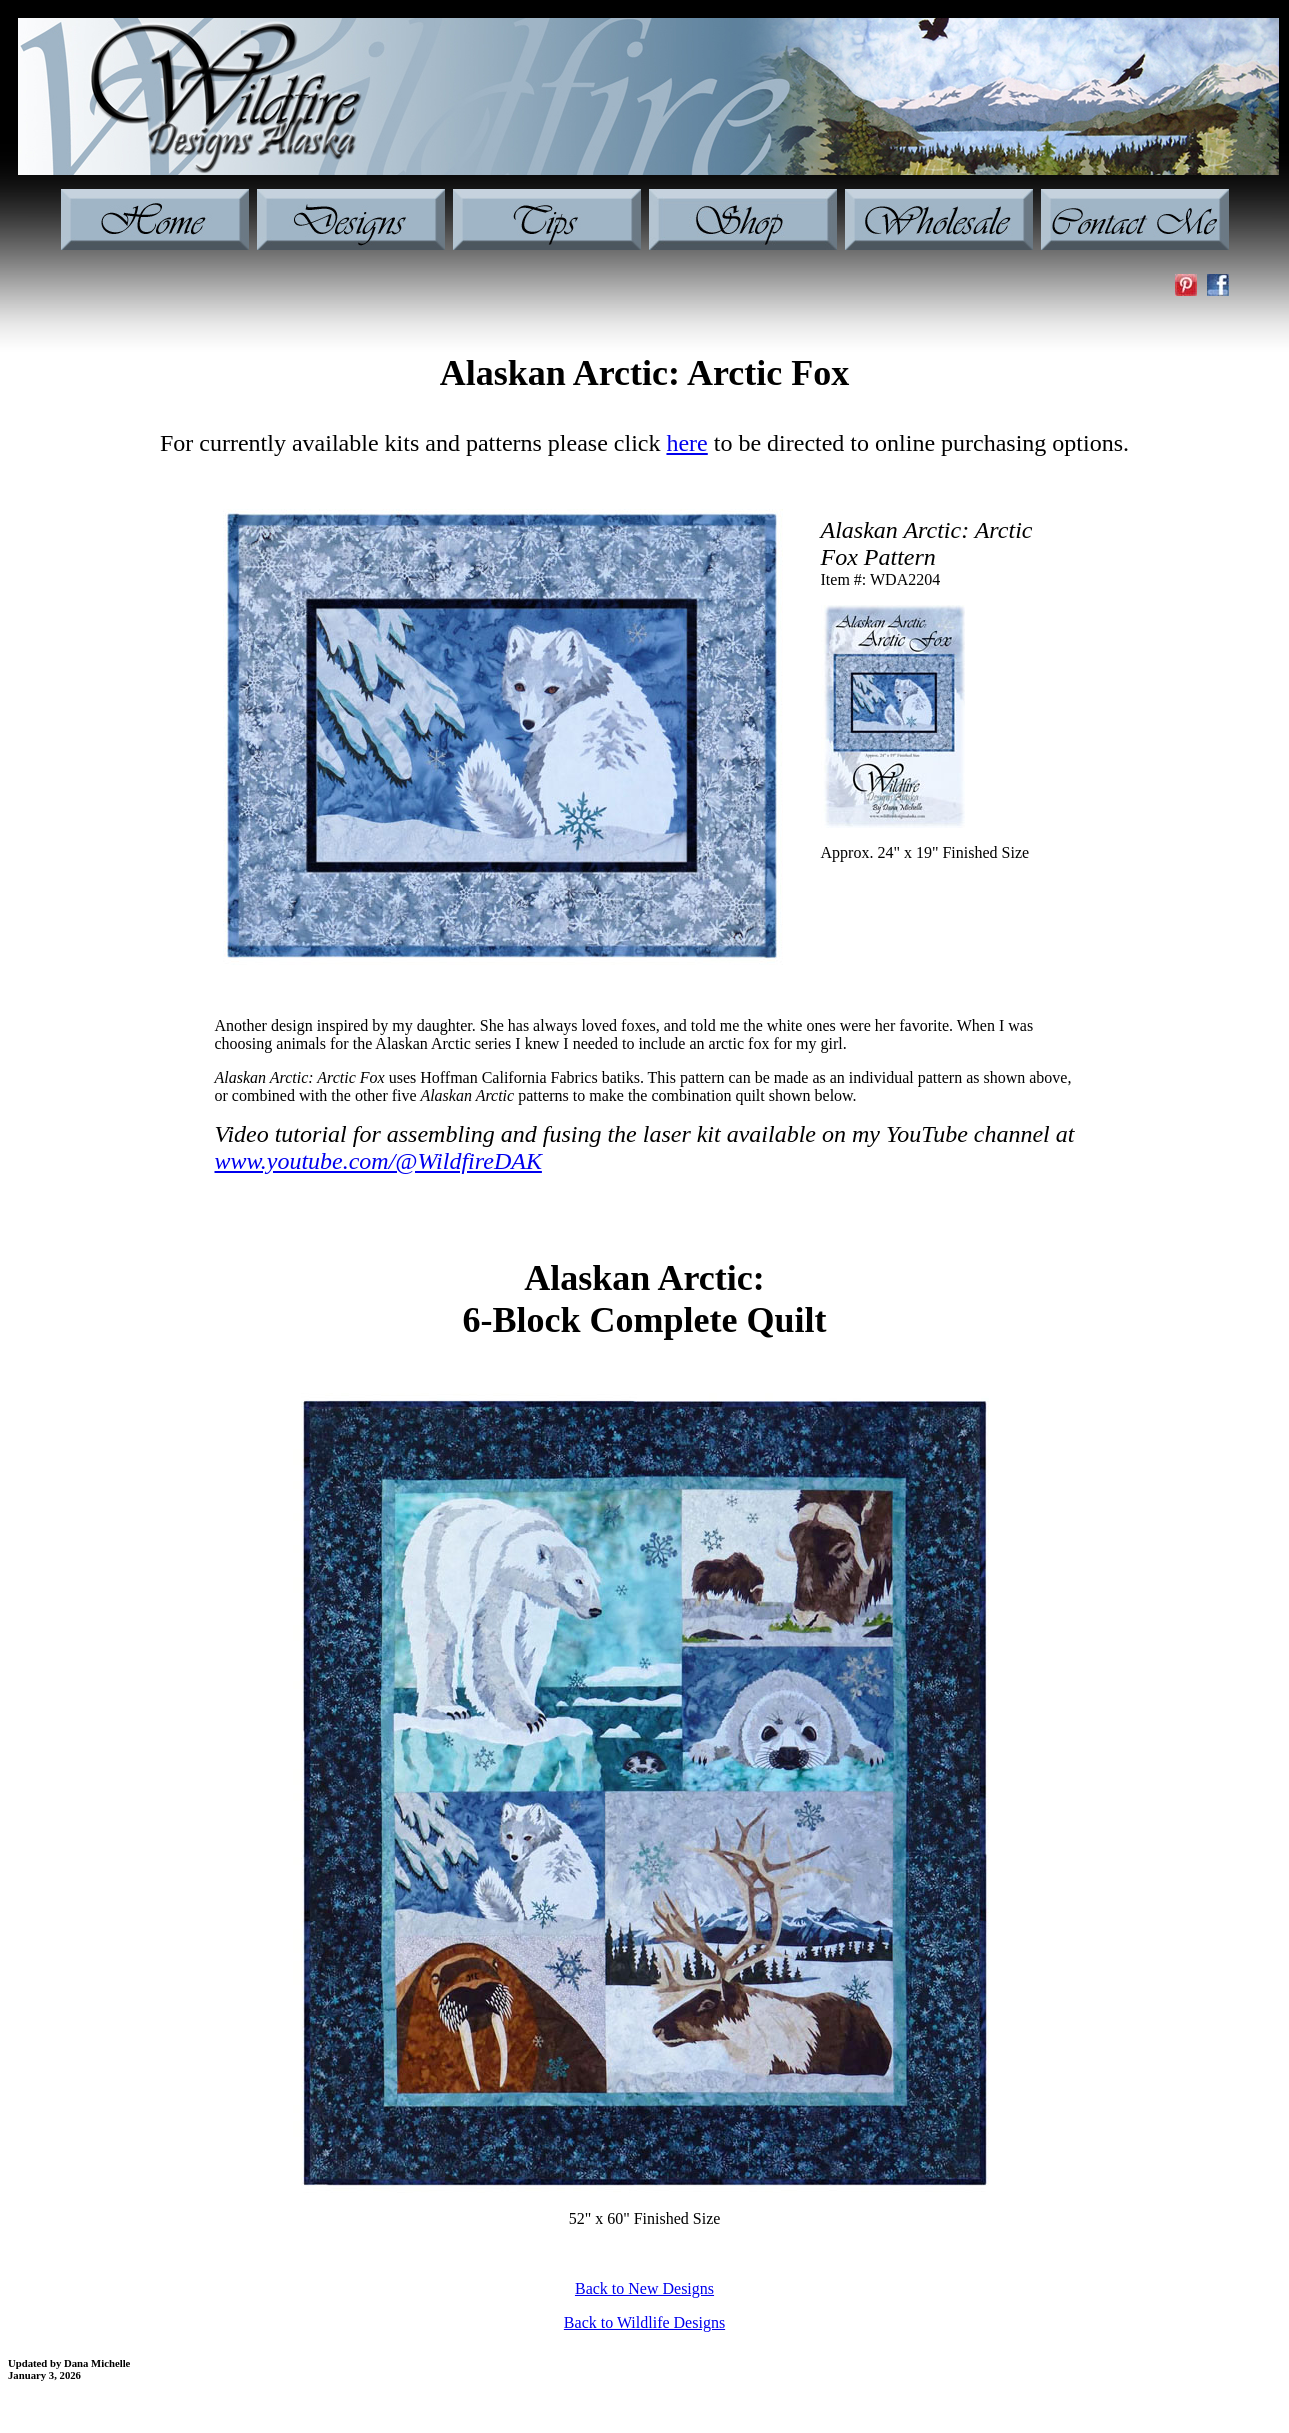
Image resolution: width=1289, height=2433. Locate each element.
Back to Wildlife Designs (644, 2322)
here (686, 443)
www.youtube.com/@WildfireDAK (378, 1161)
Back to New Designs (644, 2288)
